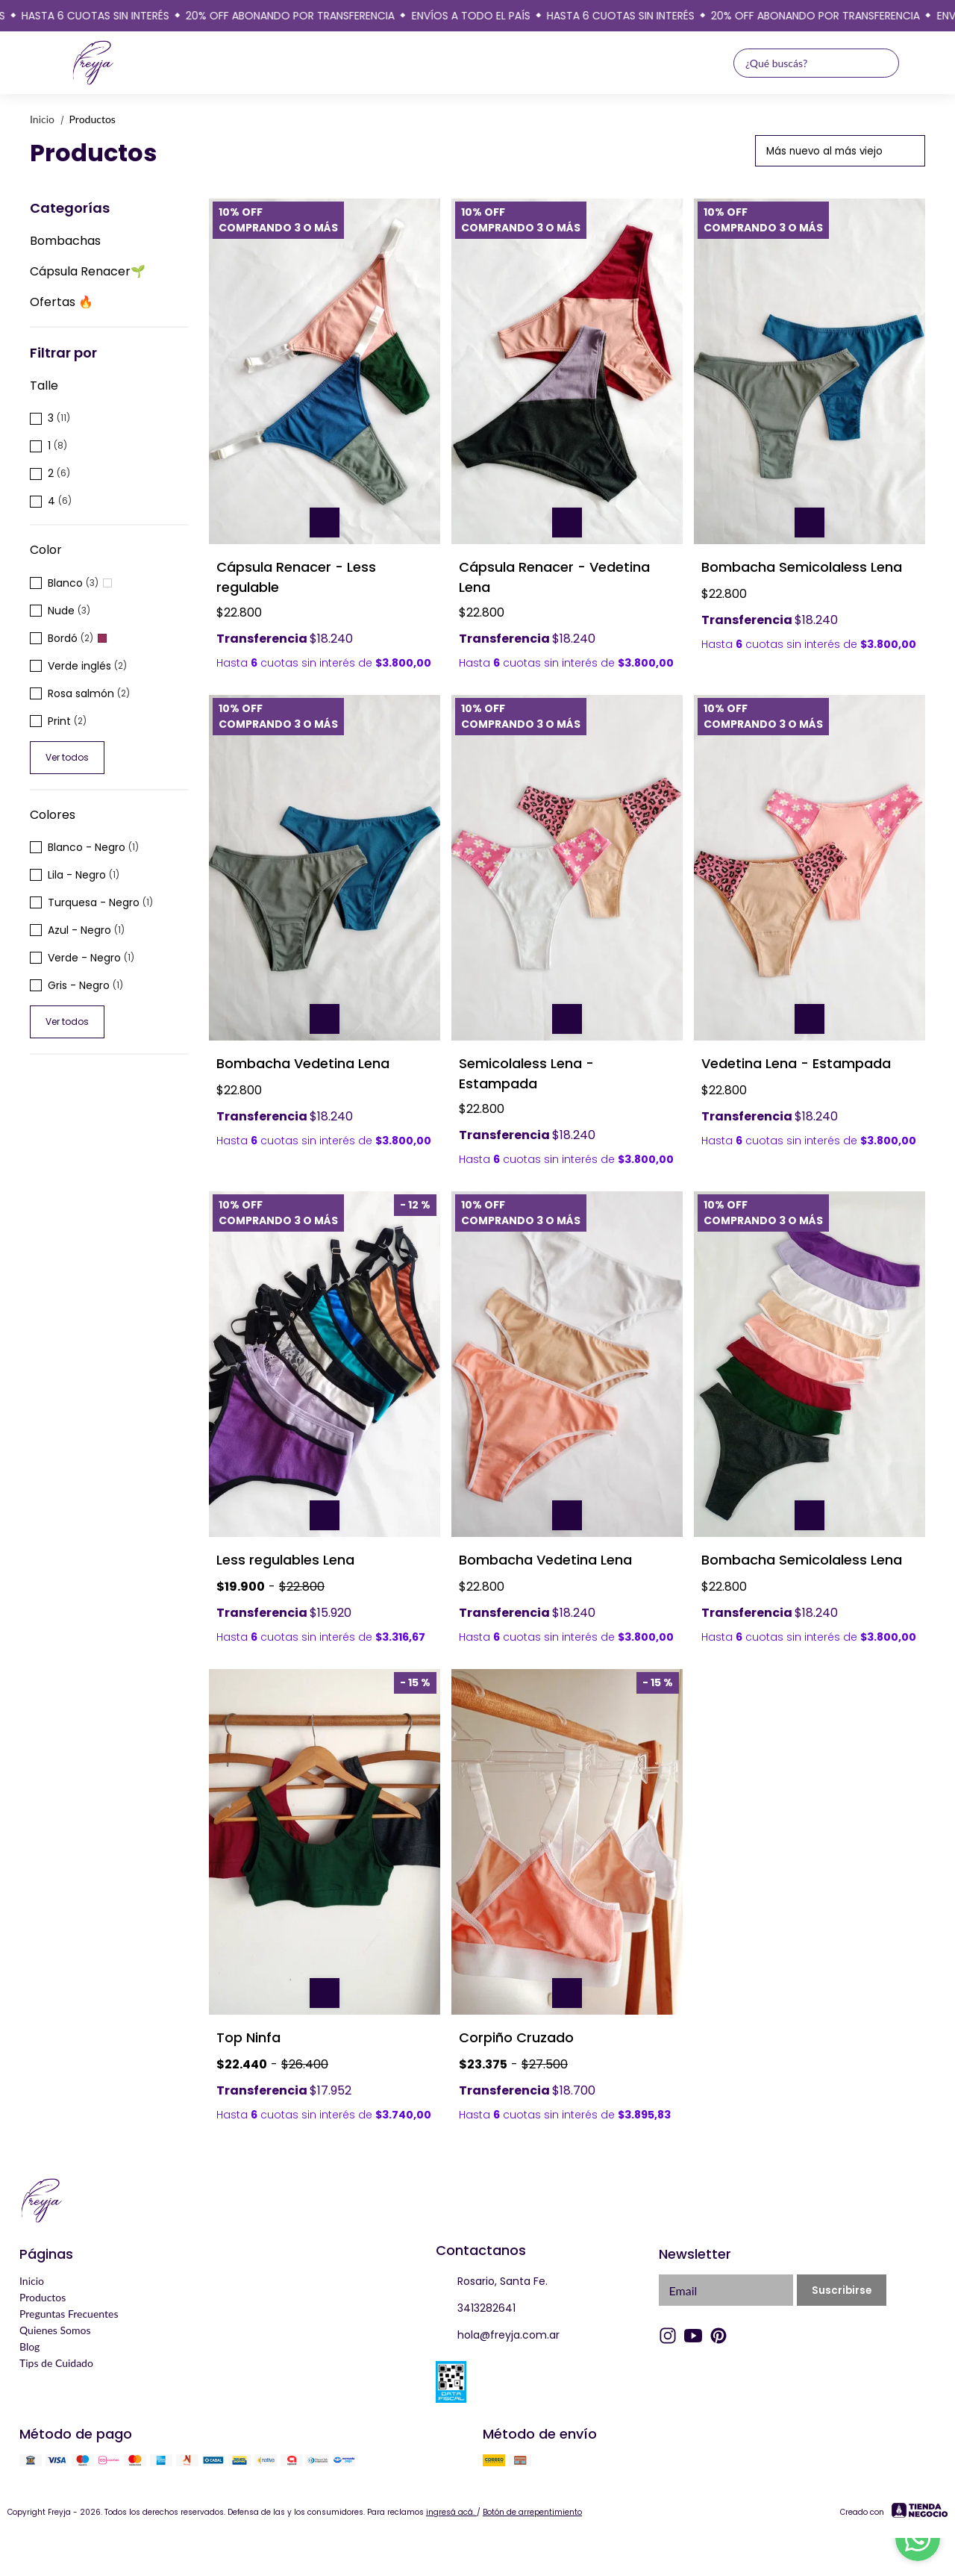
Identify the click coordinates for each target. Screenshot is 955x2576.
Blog (29, 2346)
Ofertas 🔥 (61, 302)
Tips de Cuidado (56, 2363)
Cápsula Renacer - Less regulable (296, 577)
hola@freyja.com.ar (498, 2336)
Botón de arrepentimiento (532, 2512)
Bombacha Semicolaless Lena (801, 567)
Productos (92, 119)
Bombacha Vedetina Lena (302, 1063)
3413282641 (476, 2309)
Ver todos (67, 757)
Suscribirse (841, 2290)
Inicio (49, 119)
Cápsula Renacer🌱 (87, 271)
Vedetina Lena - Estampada (796, 1063)
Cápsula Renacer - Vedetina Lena (554, 577)
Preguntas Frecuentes (68, 2313)
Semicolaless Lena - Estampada (526, 1073)
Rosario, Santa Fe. (492, 2282)
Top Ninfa (248, 2037)
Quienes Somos (55, 2330)
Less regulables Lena (285, 1559)
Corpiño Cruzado (516, 2037)
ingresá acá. (451, 2512)
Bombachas (65, 240)
